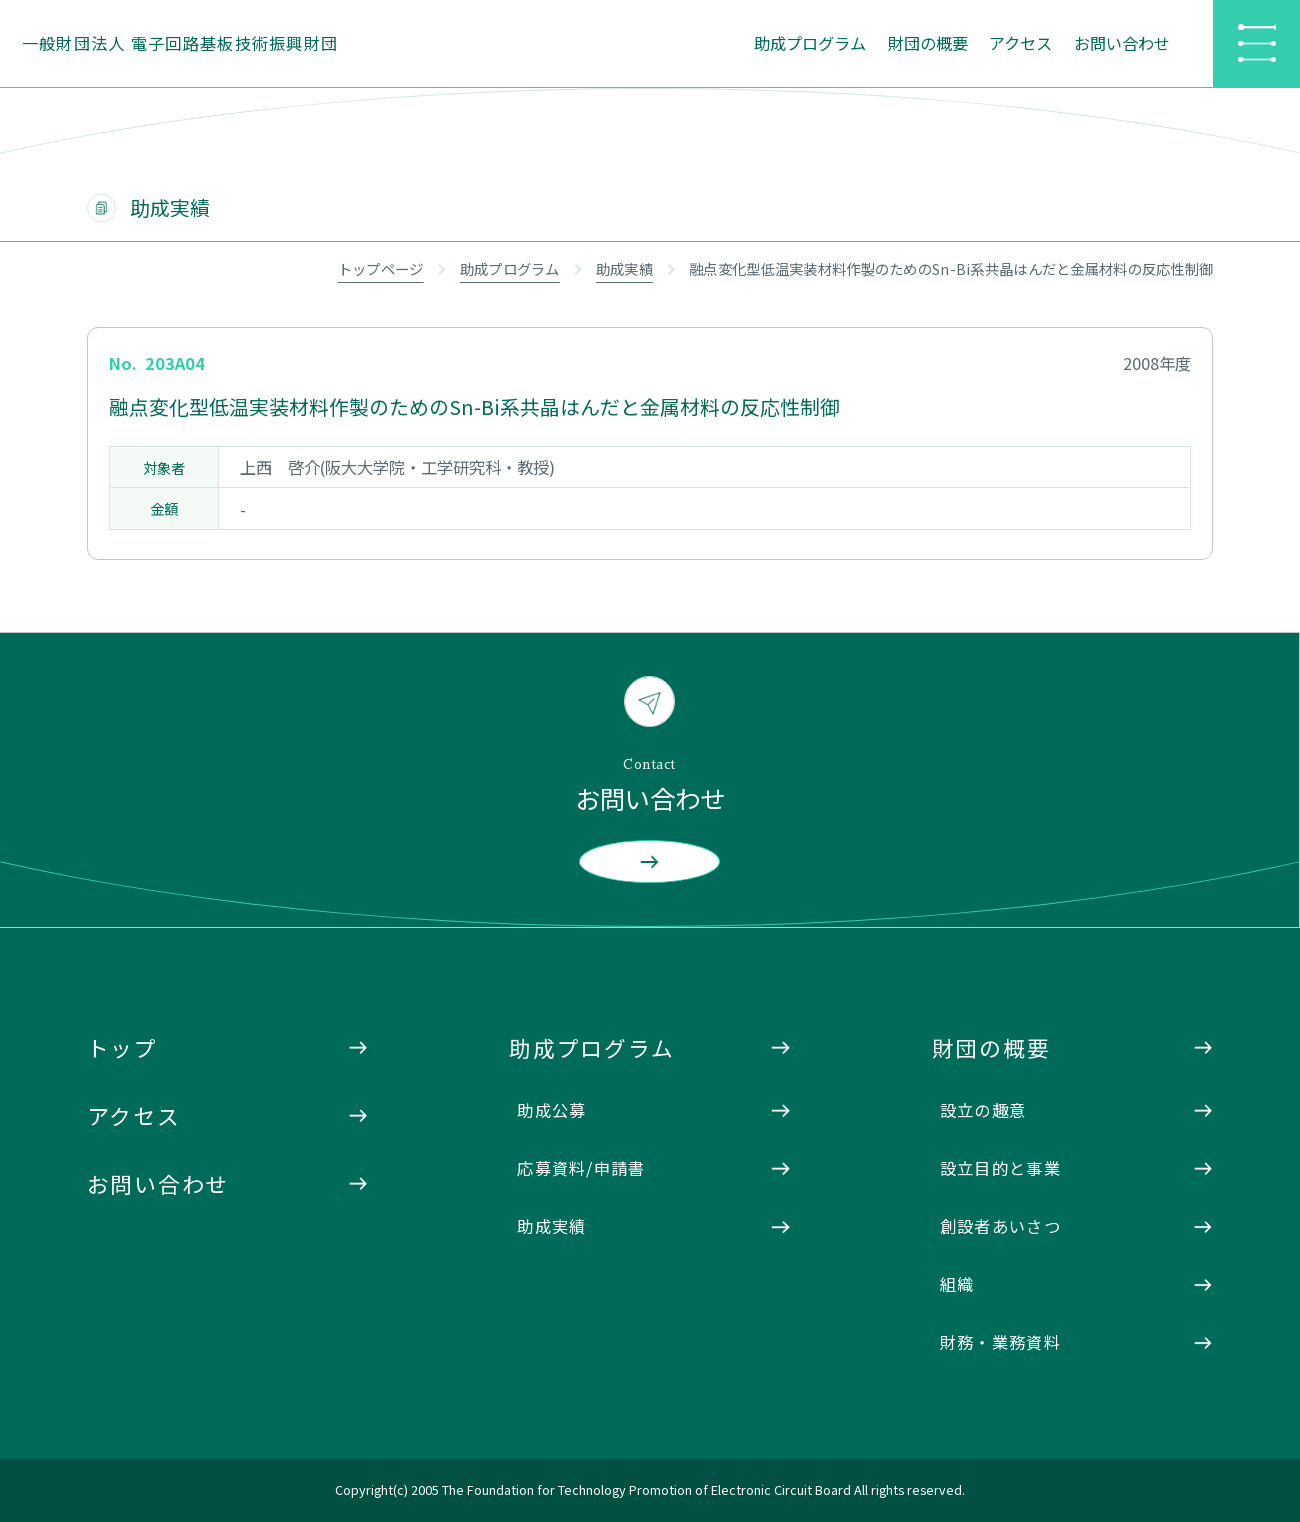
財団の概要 (928, 43)
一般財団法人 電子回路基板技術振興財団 (180, 43)
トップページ (381, 269)
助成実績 (624, 269)
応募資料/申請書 (581, 1168)
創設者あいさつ (1000, 1226)
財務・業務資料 (1000, 1342)
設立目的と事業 (1000, 1168)
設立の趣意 (983, 1110)
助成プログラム (810, 43)
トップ (122, 1047)
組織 (957, 1284)
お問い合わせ (1122, 43)
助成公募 (551, 1110)
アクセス (1020, 43)
